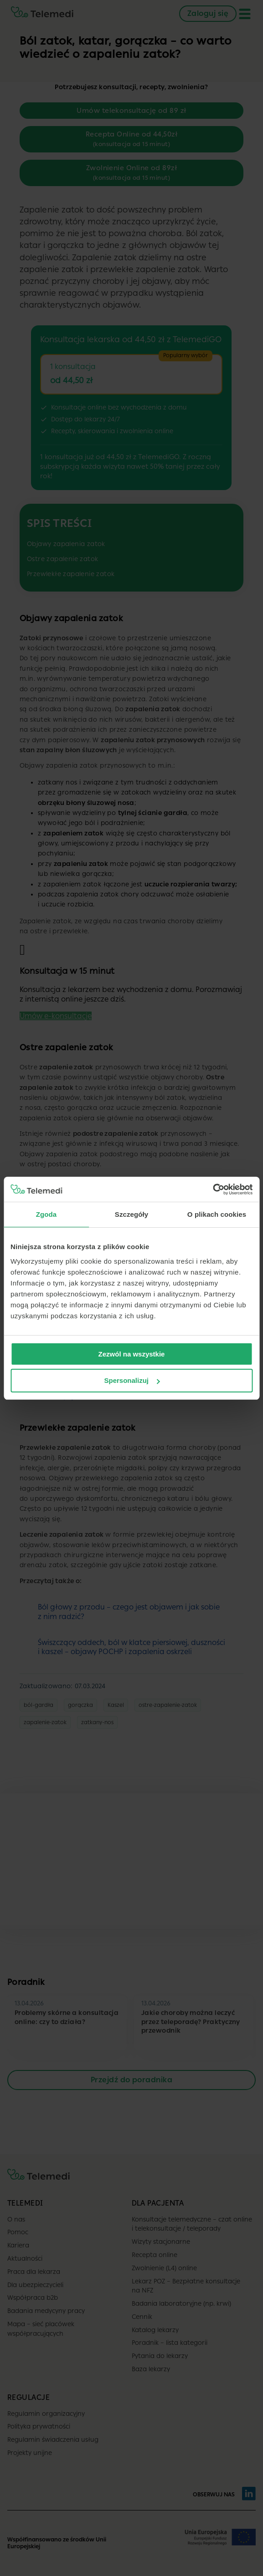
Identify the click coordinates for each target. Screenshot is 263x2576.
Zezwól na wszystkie (131, 1354)
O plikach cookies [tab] (216, 1214)
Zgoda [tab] (46, 1214)
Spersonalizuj (132, 1380)
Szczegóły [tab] (131, 1214)
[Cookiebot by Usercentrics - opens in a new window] (213, 1189)
